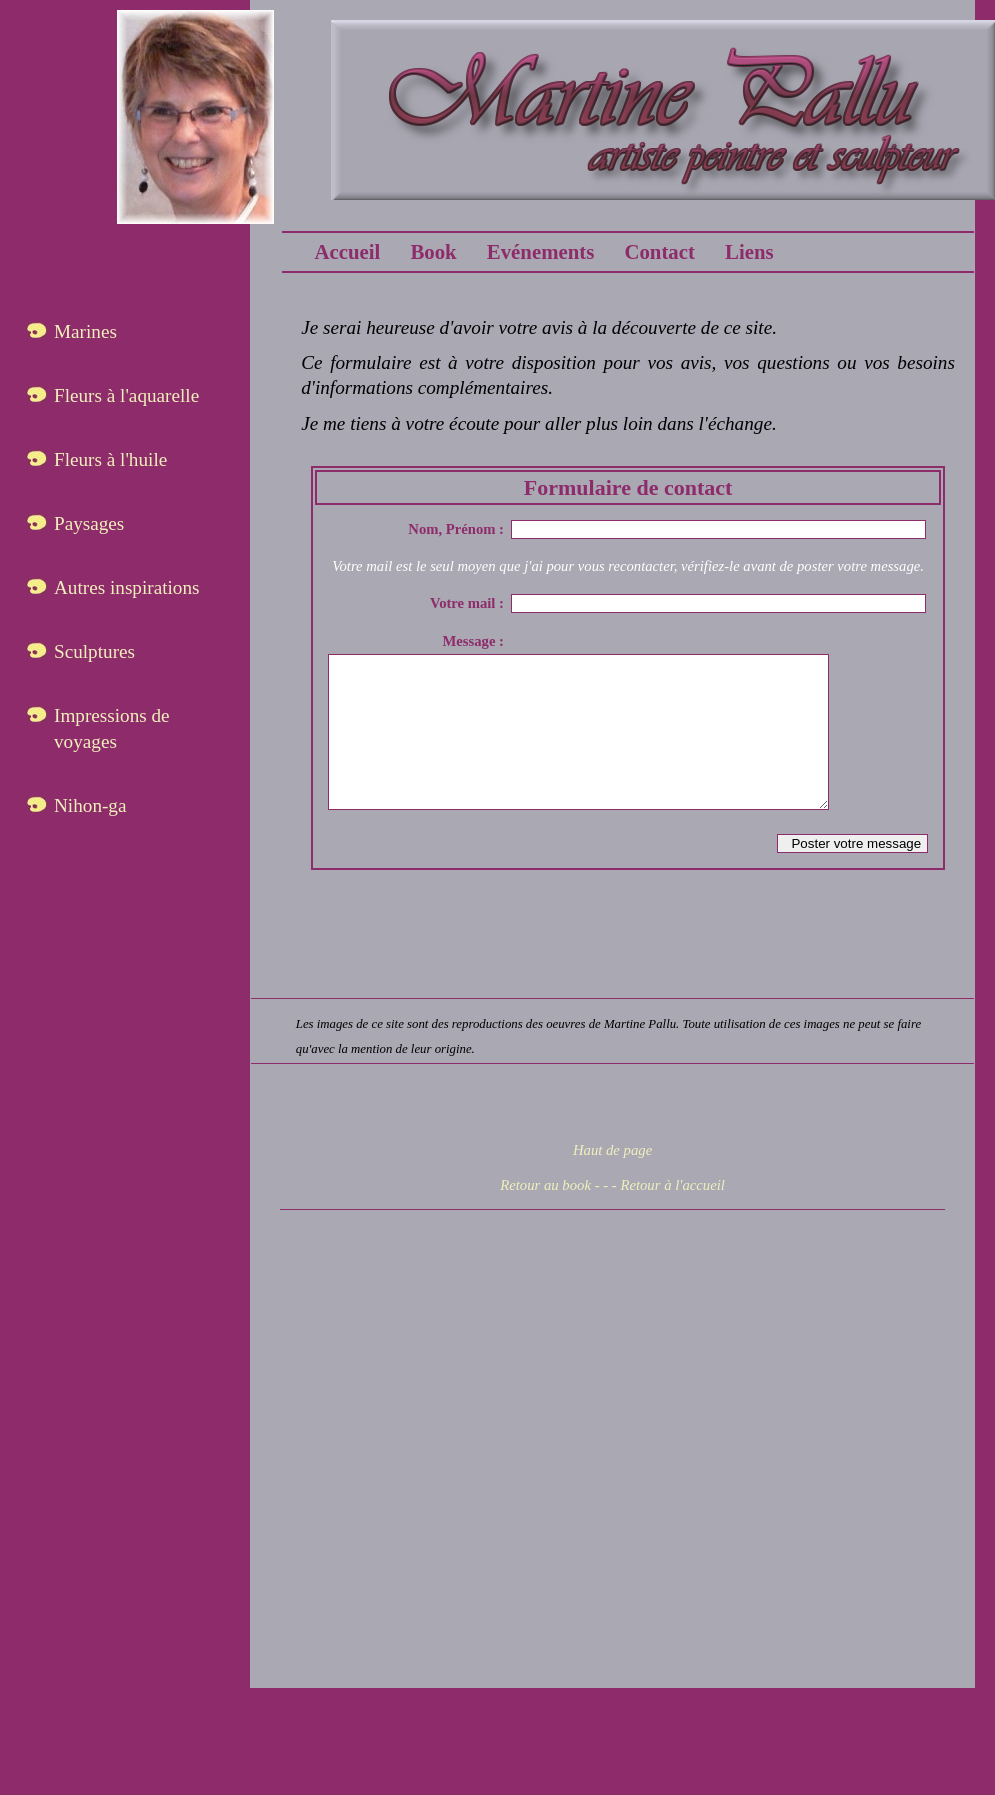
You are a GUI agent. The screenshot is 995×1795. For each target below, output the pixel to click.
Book (433, 251)
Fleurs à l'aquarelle (126, 395)
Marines (85, 331)
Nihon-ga (90, 805)
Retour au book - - (554, 1215)
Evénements (540, 251)
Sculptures (94, 651)
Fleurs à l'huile (110, 459)
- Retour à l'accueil (668, 1215)
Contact (659, 251)
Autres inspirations (127, 587)
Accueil (347, 251)
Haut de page (612, 1180)
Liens (749, 251)
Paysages (89, 523)
